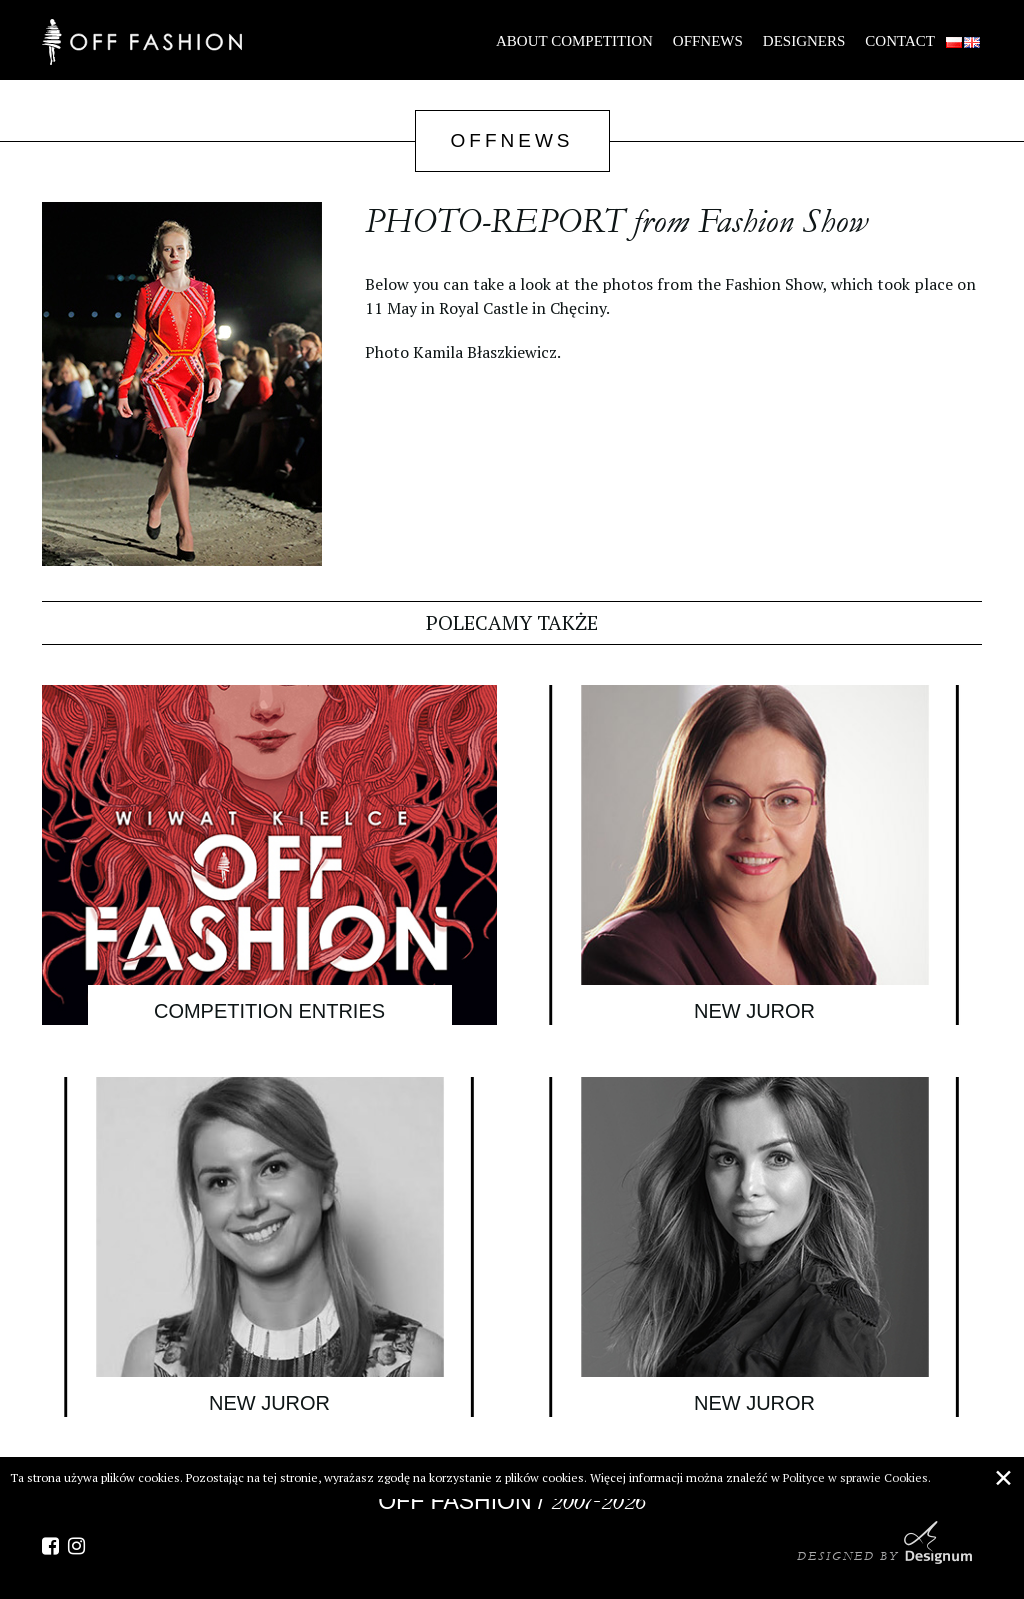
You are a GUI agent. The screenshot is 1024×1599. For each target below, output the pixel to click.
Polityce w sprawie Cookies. (857, 1477)
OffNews (708, 41)
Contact (900, 41)
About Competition (574, 41)
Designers (804, 41)
